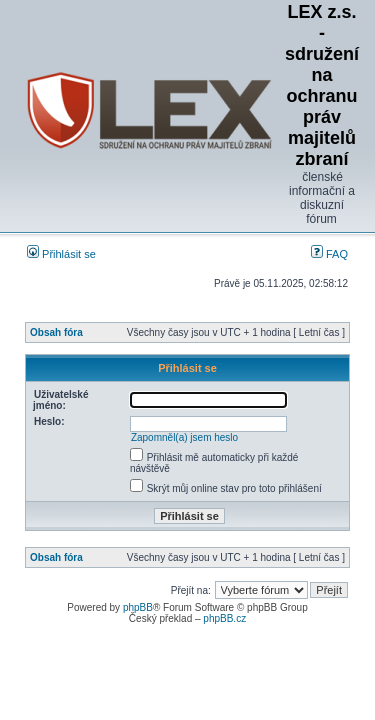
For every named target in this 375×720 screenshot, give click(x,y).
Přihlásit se (61, 254)
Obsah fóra (56, 332)
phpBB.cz (224, 618)
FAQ (329, 254)
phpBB (138, 607)
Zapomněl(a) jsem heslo (184, 437)
